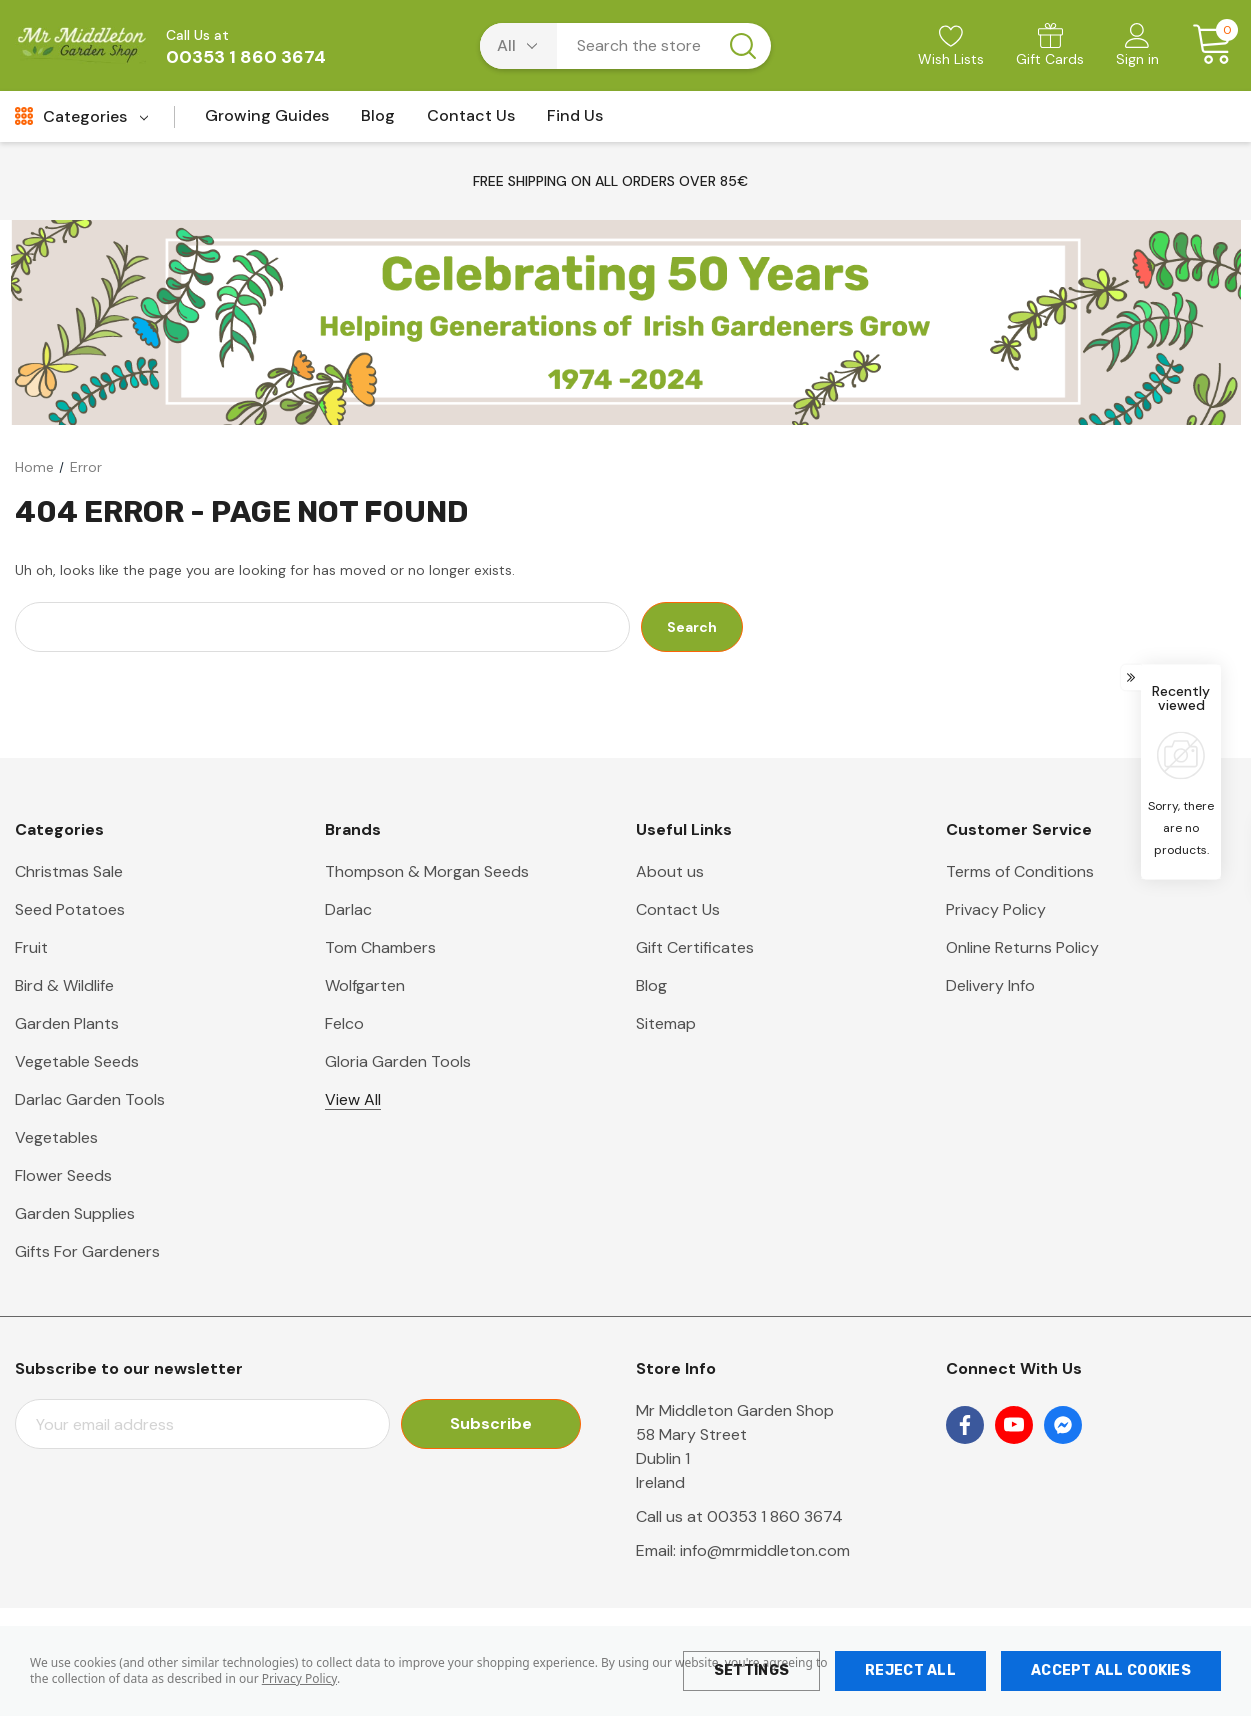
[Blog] (378, 121)
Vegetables (56, 1137)
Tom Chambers (380, 947)
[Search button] (743, 46)
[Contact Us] (471, 121)
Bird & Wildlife (64, 985)
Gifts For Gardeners (87, 1251)
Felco (344, 1023)
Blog (651, 985)
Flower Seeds (63, 1175)
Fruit (31, 947)
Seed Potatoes (70, 909)
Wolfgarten (365, 985)
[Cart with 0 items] (1205, 45)
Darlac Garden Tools (90, 1099)
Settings (751, 1670)
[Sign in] (1137, 47)
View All (353, 1099)
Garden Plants (67, 1023)
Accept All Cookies (1111, 1670)
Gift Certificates (695, 947)
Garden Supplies (75, 1213)
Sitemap (666, 1023)
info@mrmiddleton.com (765, 1550)
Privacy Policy (299, 1678)
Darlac (348, 909)
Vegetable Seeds (77, 1061)
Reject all (910, 1670)
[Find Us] (575, 121)
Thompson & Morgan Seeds (427, 871)
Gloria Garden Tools (398, 1061)
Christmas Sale (69, 871)
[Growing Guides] (267, 121)
